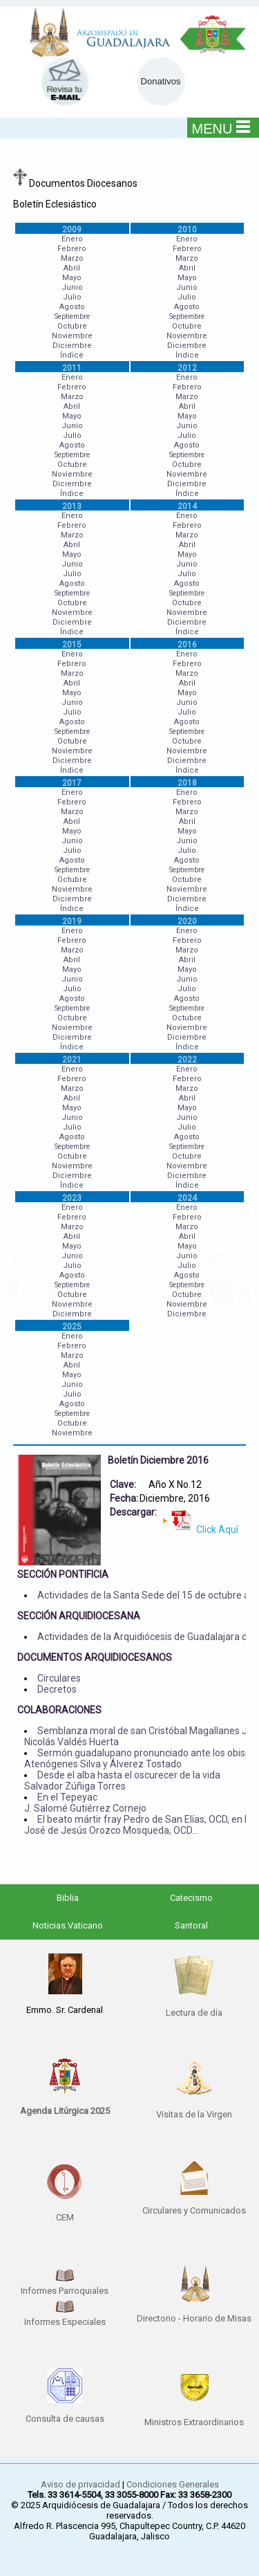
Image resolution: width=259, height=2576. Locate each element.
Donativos (161, 81)
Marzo (72, 258)
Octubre (72, 326)
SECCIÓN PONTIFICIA (62, 1574)
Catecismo (191, 1898)
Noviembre (72, 335)
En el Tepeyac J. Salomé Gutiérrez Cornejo (85, 1803)
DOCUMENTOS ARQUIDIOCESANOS (94, 1657)
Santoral (191, 1925)
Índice (72, 355)
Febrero (71, 248)
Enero (72, 238)
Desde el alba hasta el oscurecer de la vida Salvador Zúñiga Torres (122, 1780)
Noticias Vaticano (67, 1925)
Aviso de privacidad (80, 2484)
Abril (72, 268)
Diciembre (72, 345)
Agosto (72, 306)
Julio (72, 297)
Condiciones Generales (172, 2484)
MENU (221, 128)
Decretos (57, 1689)
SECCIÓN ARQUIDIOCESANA (78, 1615)
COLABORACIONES (59, 1709)
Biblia (68, 1898)
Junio (72, 287)
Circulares (59, 1678)
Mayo (71, 277)
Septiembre (72, 316)
